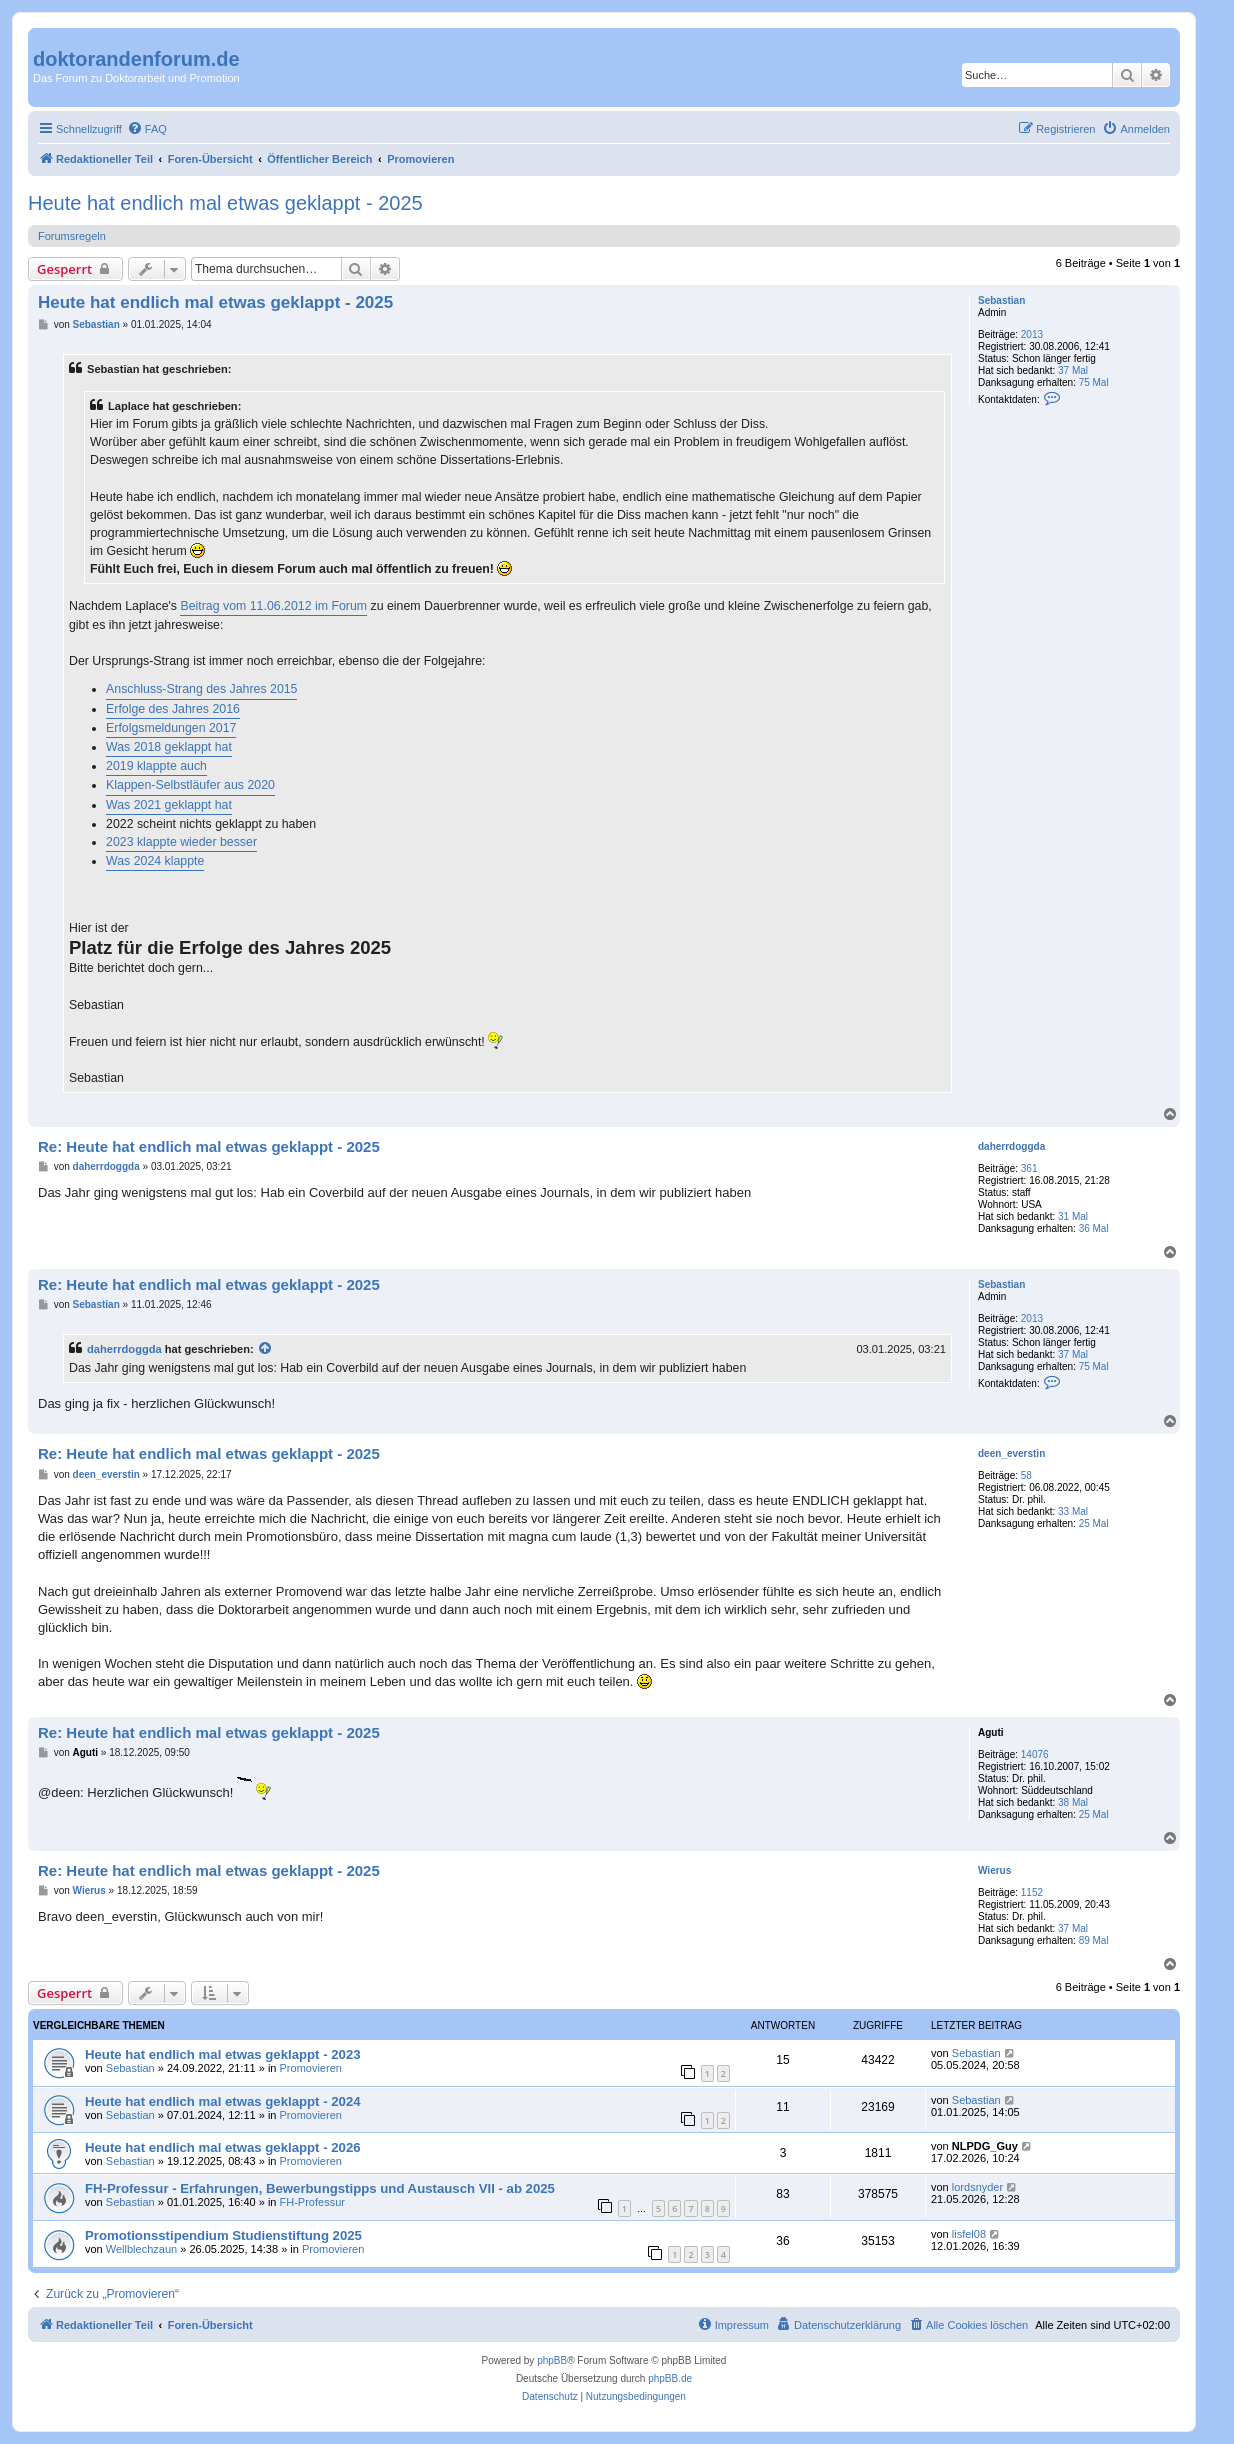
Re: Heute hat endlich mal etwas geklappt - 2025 (209, 1146)
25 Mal (1094, 1523)
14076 (1035, 1754)
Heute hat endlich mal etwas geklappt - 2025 (225, 203)
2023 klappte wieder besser (181, 842)
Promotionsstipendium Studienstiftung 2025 (223, 2235)
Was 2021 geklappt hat (169, 805)
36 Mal (1094, 1228)
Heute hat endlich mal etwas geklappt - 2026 (223, 2147)
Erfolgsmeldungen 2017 (171, 728)
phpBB (552, 2360)
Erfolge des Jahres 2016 (173, 709)
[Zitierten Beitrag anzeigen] (266, 1349)
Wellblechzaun (141, 2249)
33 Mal (1073, 1511)
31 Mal (1073, 1216)
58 (1026, 1475)
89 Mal (1094, 1940)
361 (1029, 1168)
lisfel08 (969, 2234)
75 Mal (1094, 382)
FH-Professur (312, 2202)
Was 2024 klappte (155, 861)
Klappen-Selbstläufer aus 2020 (190, 785)
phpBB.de (670, 2378)
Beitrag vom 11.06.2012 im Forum (273, 606)
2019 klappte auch (156, 766)
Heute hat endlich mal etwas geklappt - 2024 (223, 2101)
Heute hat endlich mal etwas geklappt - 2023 (223, 2054)
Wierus (994, 1870)
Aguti (991, 1732)
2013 (1032, 334)
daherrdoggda (1011, 1146)
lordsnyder (977, 2187)
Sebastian (1001, 300)
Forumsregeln (72, 236)
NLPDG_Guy (985, 2146)
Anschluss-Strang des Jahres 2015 (201, 689)
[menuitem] (147, 129)
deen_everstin (1011, 1453)
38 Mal (1073, 1802)
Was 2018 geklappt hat (169, 747)
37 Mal (1073, 370)
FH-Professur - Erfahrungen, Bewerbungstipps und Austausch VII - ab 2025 (320, 2188)
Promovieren (311, 2068)
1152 (1032, 1892)
